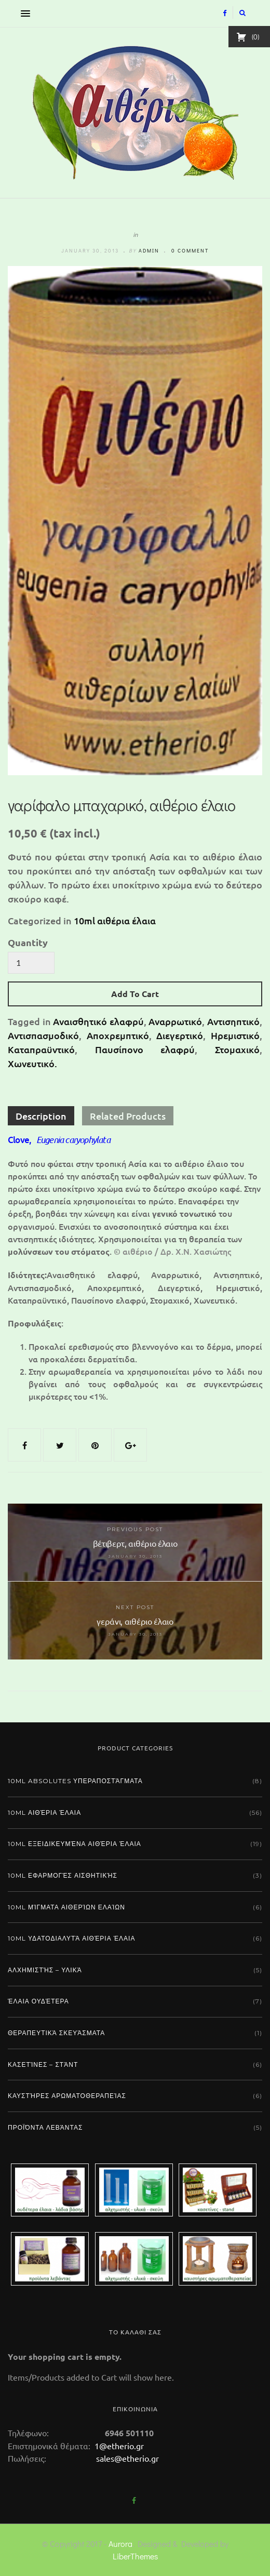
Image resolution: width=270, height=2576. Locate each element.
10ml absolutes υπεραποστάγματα (75, 1781)
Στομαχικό (237, 1049)
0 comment (190, 250)
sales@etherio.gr (127, 2458)
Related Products (128, 1116)
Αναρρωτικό (175, 1021)
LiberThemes (135, 2556)
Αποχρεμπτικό (118, 1035)
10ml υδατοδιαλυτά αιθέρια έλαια (71, 1938)
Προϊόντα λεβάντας (45, 2127)
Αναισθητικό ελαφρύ (98, 1021)
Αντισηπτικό (233, 1021)
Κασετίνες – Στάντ (43, 2064)
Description (41, 1116)
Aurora (120, 2543)
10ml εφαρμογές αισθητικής (62, 1875)
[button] (22, 13)
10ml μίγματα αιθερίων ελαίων (66, 1907)
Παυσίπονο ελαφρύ (145, 1049)
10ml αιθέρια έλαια (115, 920)
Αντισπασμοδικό (43, 1035)
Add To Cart (135, 993)
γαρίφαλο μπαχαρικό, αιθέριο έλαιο (122, 805)
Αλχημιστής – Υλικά (45, 1970)
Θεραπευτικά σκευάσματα (56, 2033)
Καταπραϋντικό (41, 1049)
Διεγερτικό (179, 1035)
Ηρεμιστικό (235, 1035)
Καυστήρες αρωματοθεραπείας (67, 2096)
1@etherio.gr (118, 2445)
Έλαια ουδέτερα (38, 2001)
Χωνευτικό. (32, 1063)
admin (149, 250)
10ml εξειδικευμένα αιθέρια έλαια (74, 1844)
